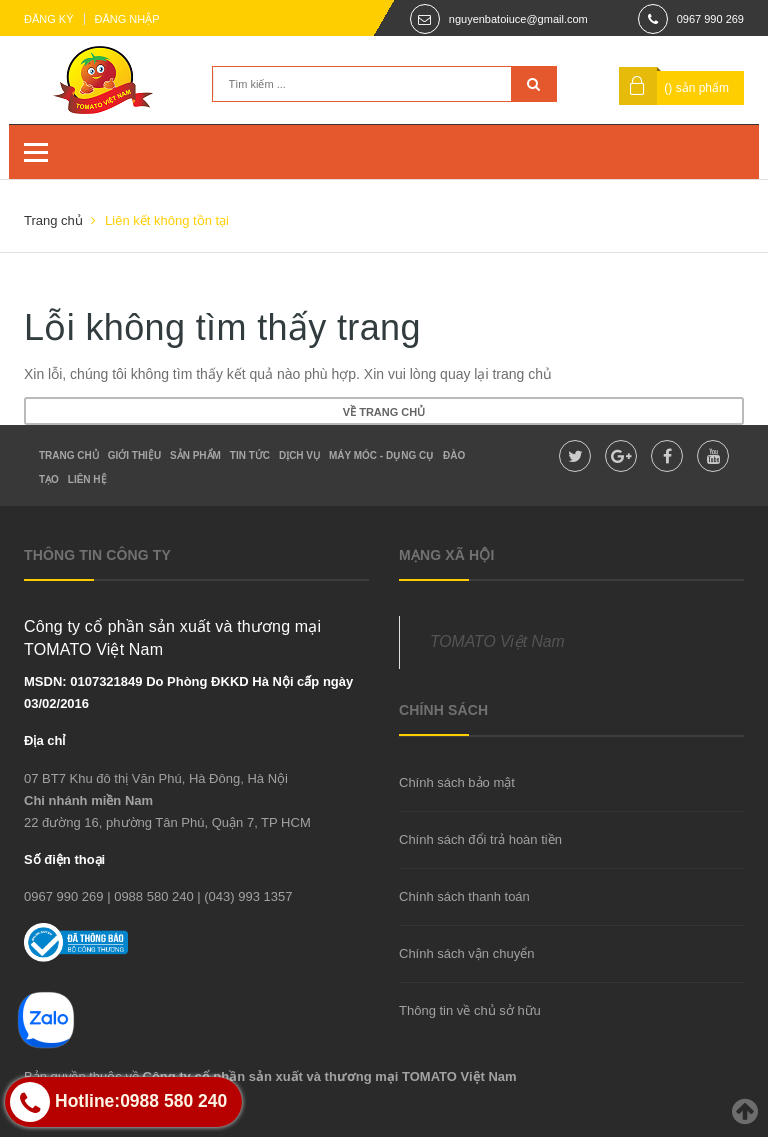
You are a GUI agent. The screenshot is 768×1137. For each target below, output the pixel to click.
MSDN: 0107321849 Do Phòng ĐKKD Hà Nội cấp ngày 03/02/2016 (188, 692)
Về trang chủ (384, 412)
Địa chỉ (44, 740)
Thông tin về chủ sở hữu (470, 1010)
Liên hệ (87, 479)
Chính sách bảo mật (457, 782)
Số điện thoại (64, 859)
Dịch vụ (299, 455)
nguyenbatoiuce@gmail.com (518, 19)
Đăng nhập (127, 19)
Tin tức (250, 455)
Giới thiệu (134, 455)
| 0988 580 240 (150, 896)
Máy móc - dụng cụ (381, 455)
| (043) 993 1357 (244, 896)
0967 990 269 (710, 19)
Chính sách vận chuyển (466, 953)
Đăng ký (49, 19)
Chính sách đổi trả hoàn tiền (480, 839)
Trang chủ (69, 455)
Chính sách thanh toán (464, 896)
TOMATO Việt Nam (497, 641)
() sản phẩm (696, 88)
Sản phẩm (195, 455)
